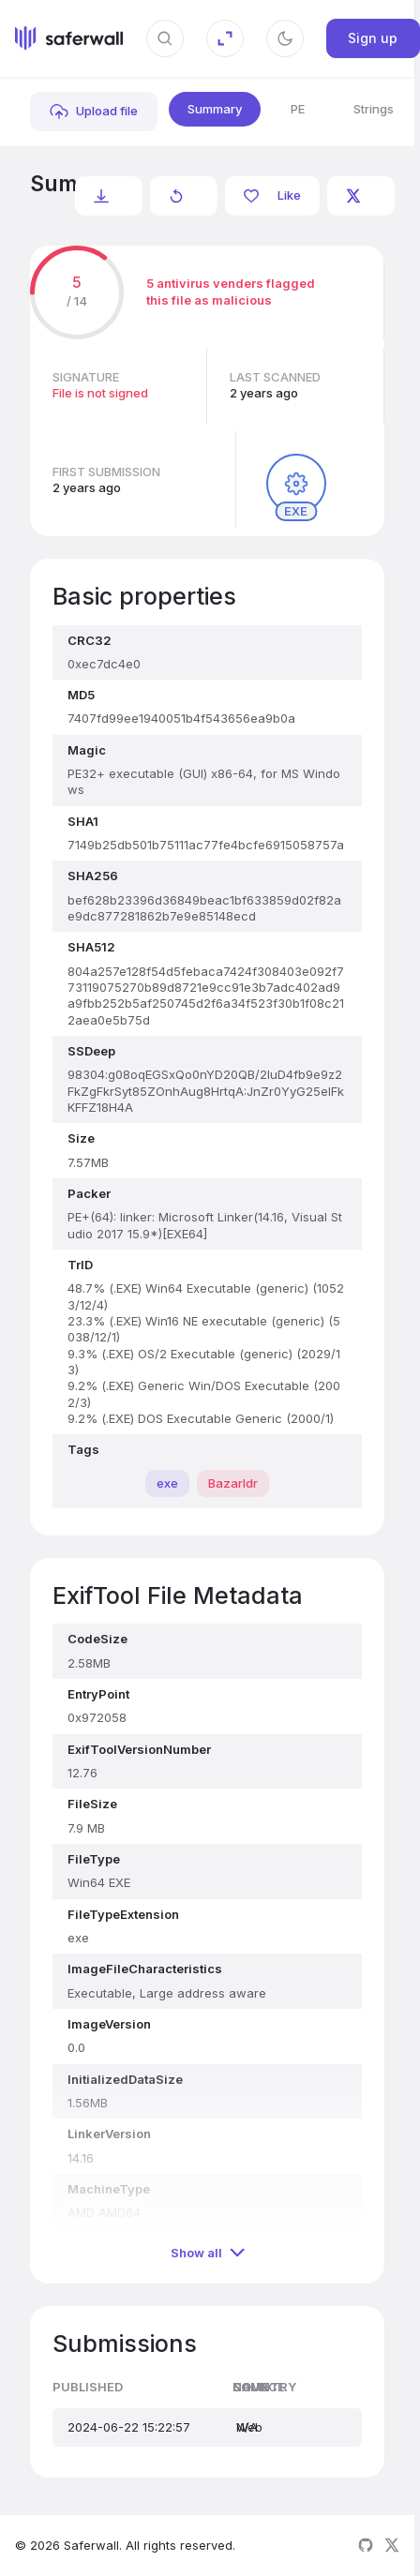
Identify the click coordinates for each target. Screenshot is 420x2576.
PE (298, 108)
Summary (215, 108)
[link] (94, 111)
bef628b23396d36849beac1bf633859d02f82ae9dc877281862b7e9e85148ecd (31, 207)
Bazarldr (233, 1482)
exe (167, 1482)
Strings (373, 108)
